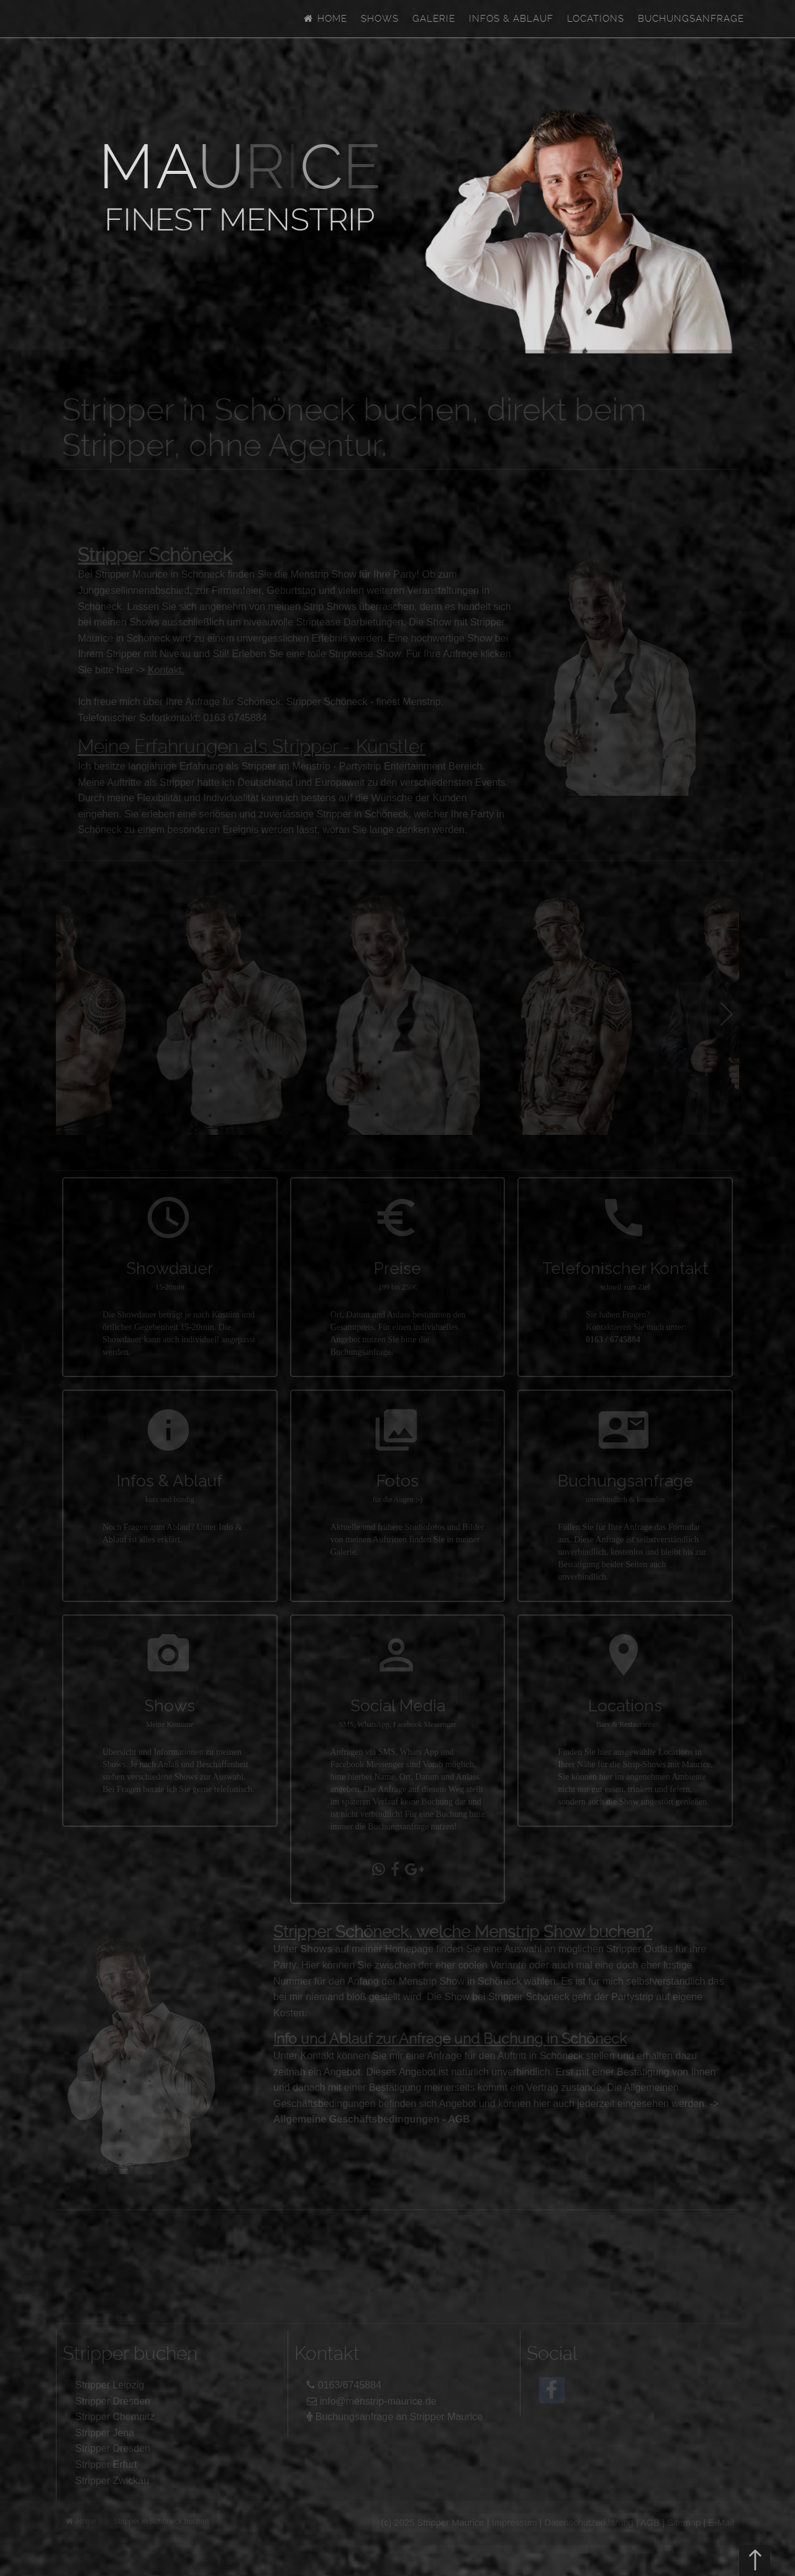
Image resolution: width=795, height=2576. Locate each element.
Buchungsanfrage (691, 18)
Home (324, 18)
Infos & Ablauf (511, 18)
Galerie (433, 18)
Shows (380, 18)
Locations (595, 18)
